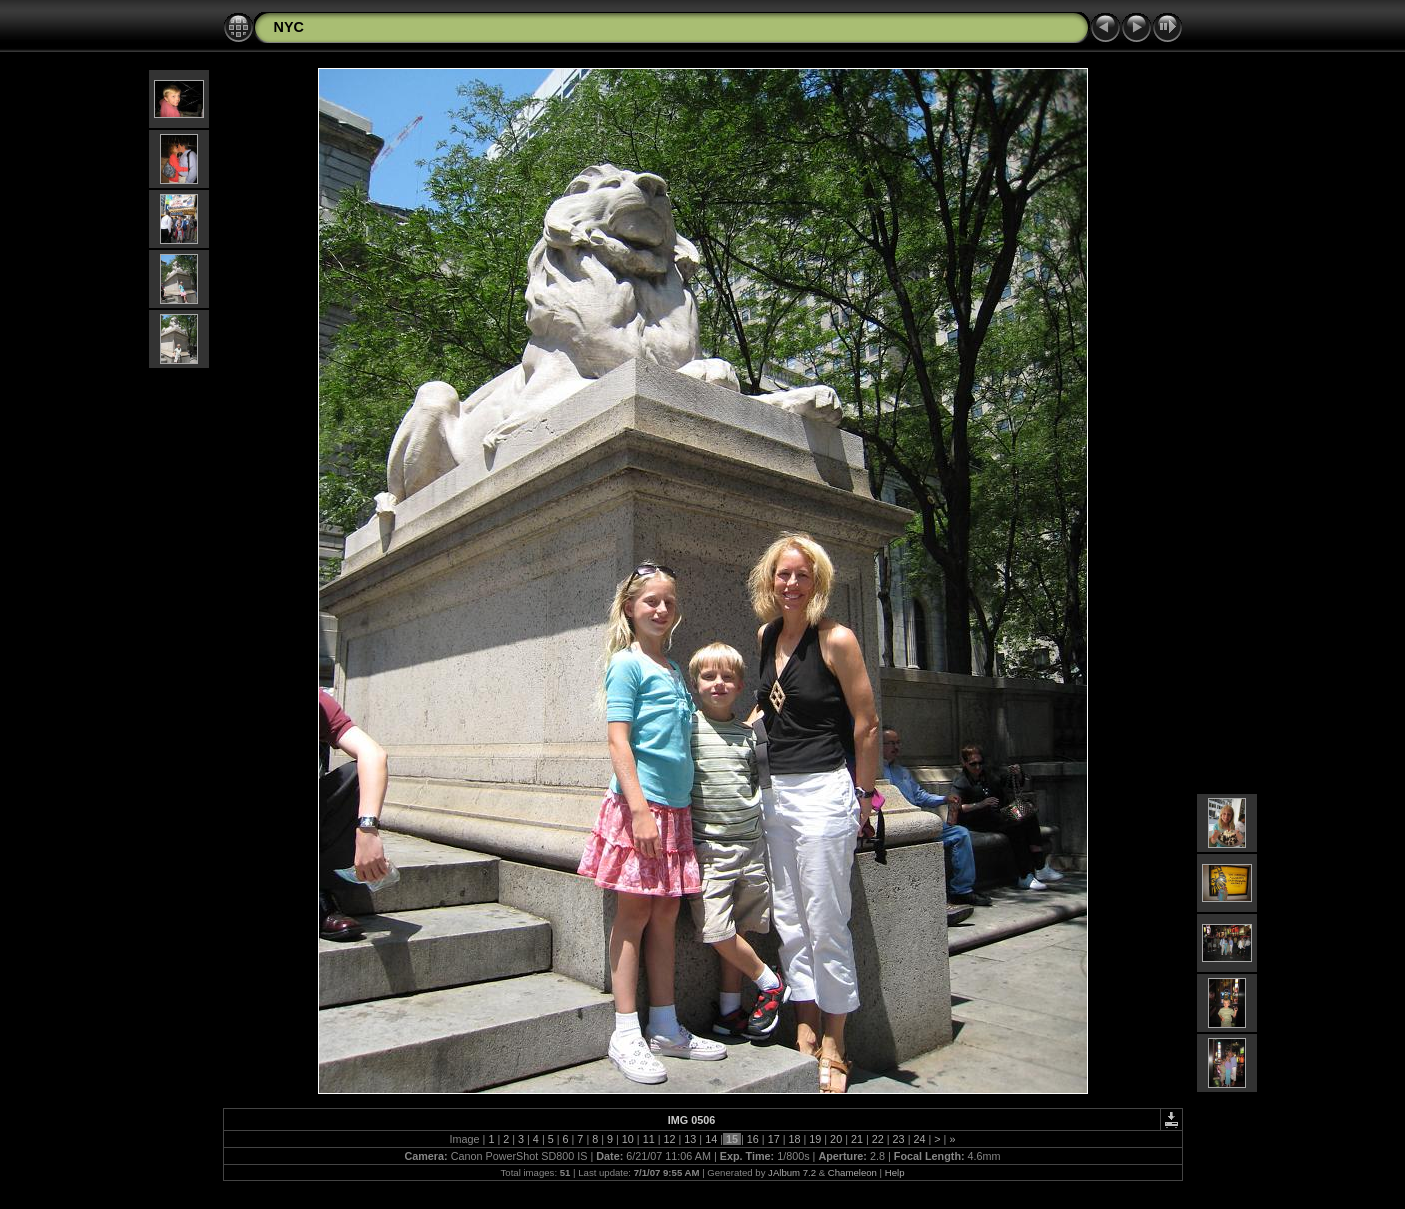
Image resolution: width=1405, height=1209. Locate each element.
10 (628, 1139)
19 (815, 1139)
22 (878, 1139)
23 (899, 1139)
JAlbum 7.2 (792, 1172)
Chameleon (852, 1172)
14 (711, 1139)
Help (895, 1172)
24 (919, 1139)
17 (774, 1139)
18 (794, 1139)
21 (857, 1139)
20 (836, 1139)
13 (690, 1139)
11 (649, 1139)
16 (753, 1139)
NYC (289, 27)
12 (670, 1139)
